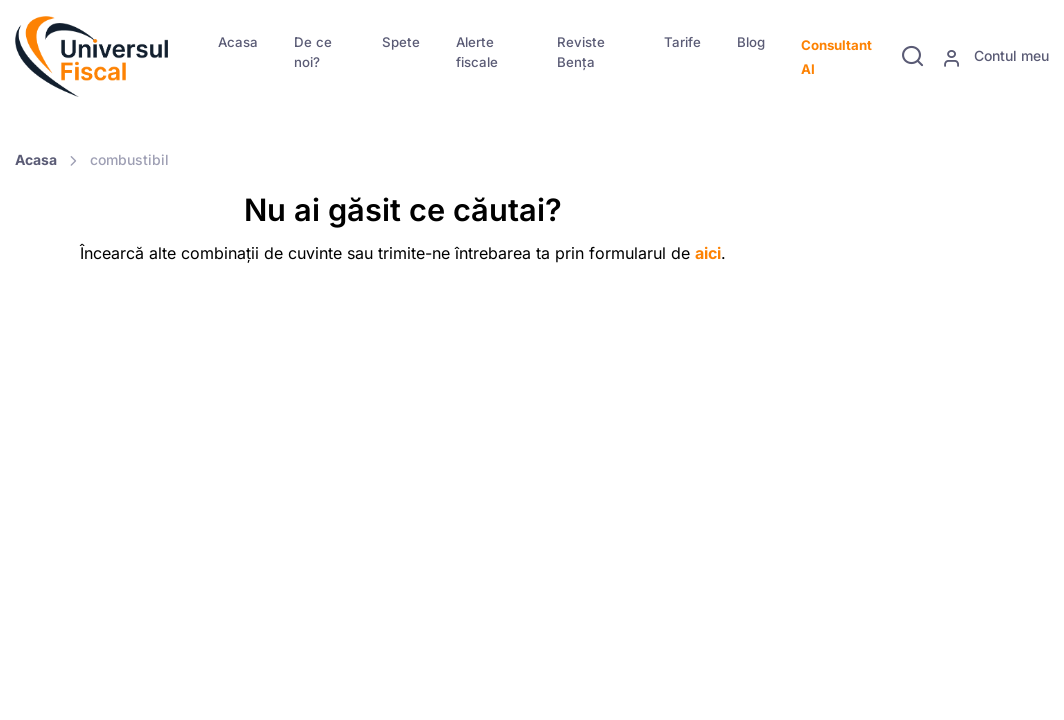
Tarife (682, 42)
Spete (401, 42)
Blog (751, 42)
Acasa (238, 42)
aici (708, 253)
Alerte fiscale (477, 52)
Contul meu (995, 57)
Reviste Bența (581, 52)
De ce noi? (313, 52)
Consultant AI (836, 57)
